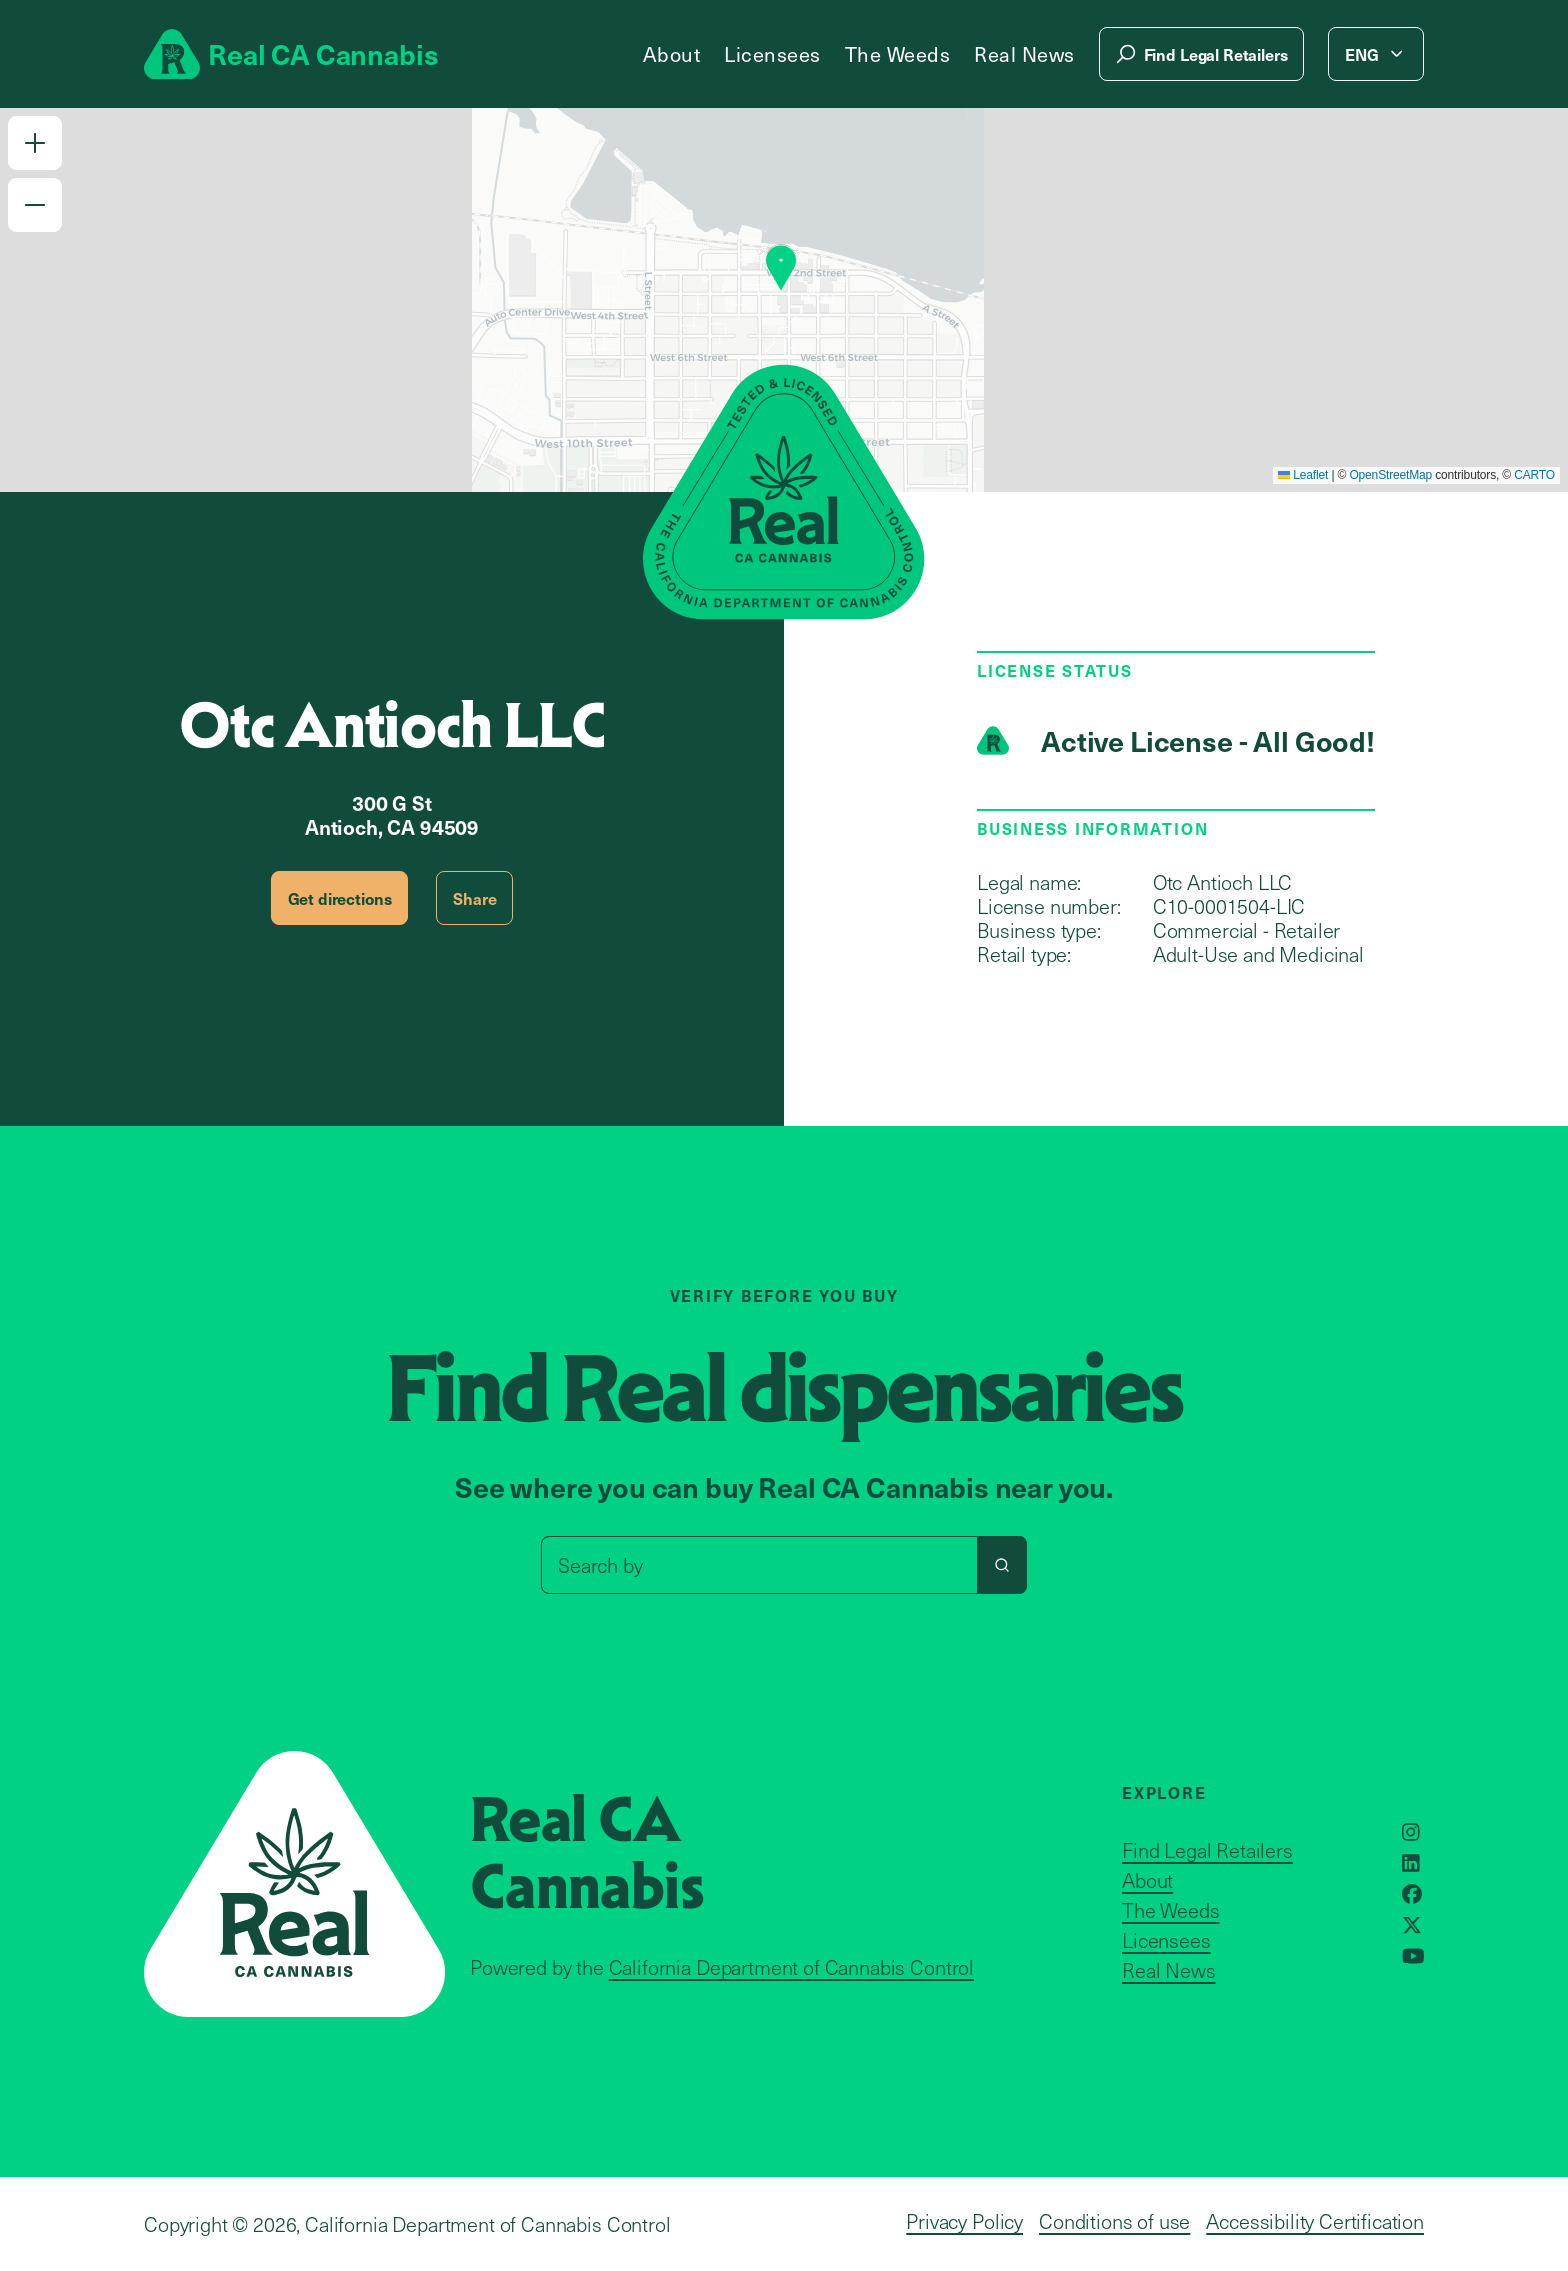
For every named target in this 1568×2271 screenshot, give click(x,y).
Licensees (772, 54)
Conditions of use (1114, 2221)
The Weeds (898, 54)
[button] (35, 143)
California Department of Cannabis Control (791, 1967)
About (672, 54)
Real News (1024, 54)
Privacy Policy (964, 2221)
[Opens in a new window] (1411, 1832)
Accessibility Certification (1315, 2221)
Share (474, 898)
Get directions (340, 898)
